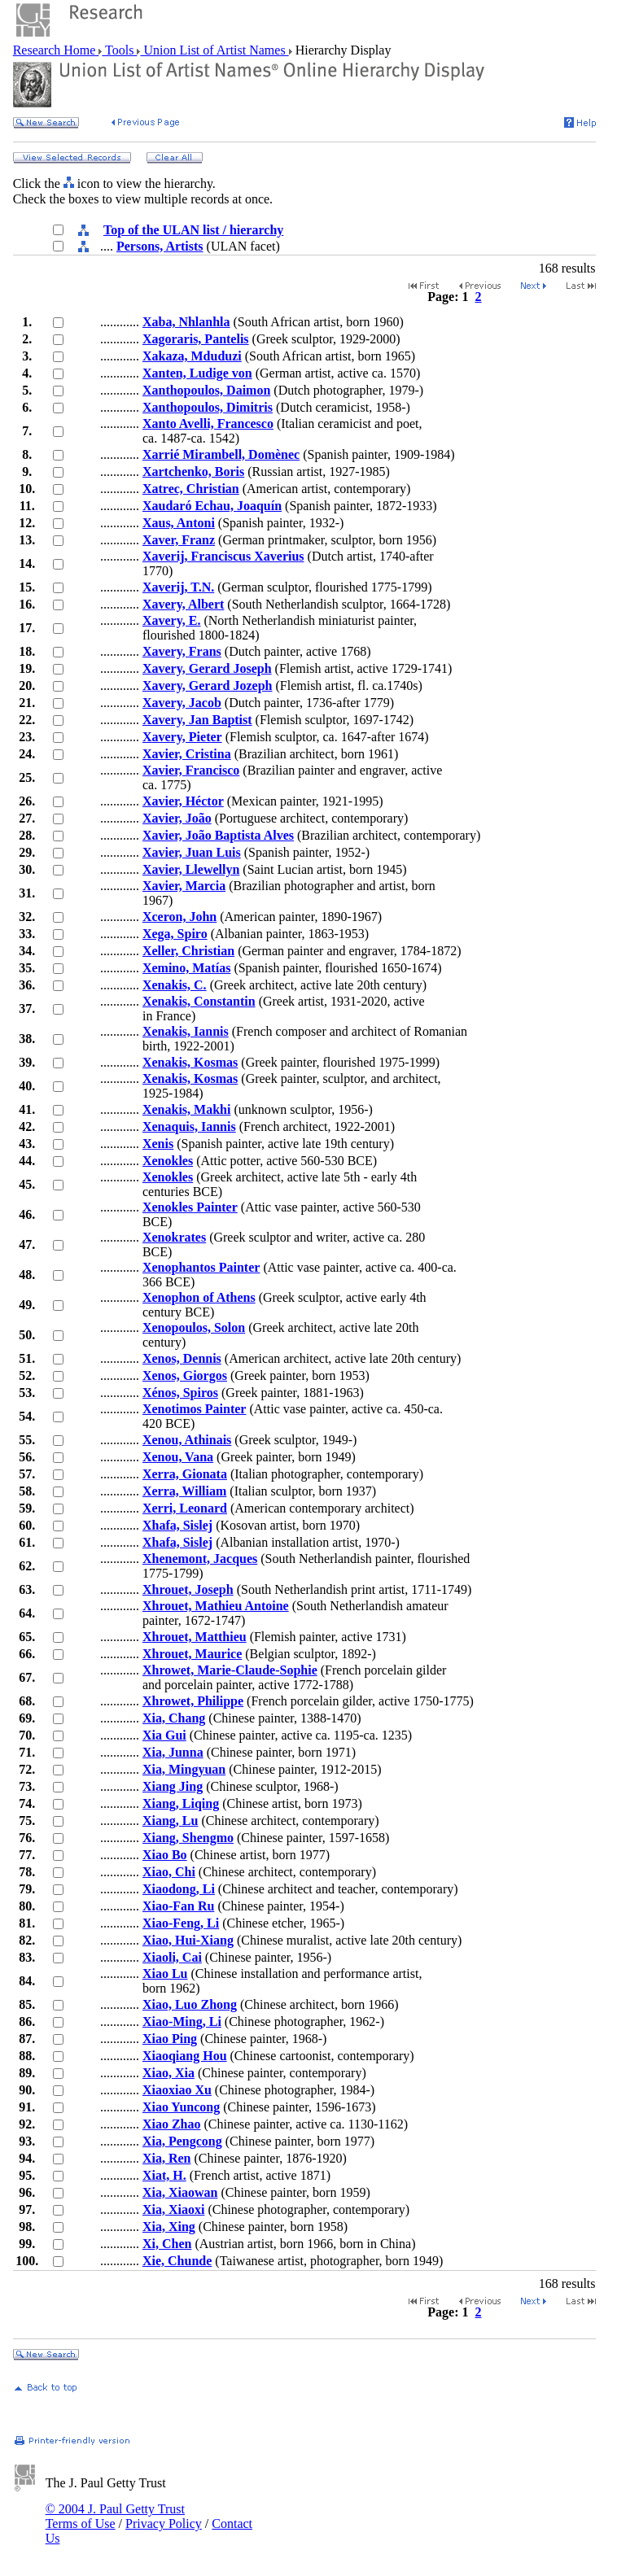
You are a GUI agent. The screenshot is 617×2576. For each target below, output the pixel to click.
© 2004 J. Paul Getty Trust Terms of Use (115, 2516)
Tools (119, 50)
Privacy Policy (163, 2523)
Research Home (56, 50)
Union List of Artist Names (214, 50)
